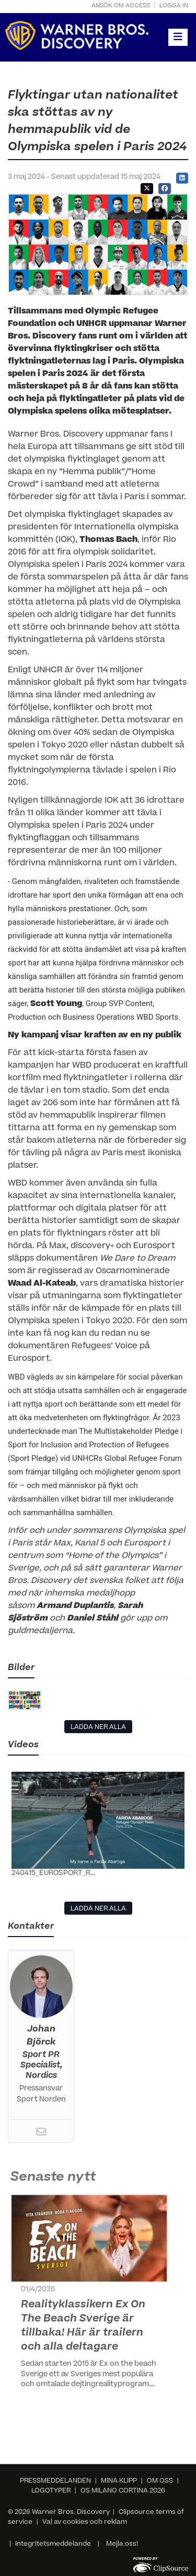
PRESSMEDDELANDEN (55, 2481)
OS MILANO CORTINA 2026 (122, 2491)
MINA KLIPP (119, 2481)
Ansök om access (120, 6)
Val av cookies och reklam (84, 2522)
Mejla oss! (122, 2544)
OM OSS (160, 2481)
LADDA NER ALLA (98, 1727)
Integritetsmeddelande (53, 2544)
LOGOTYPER (51, 2491)
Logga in (173, 6)
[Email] (41, 2133)
